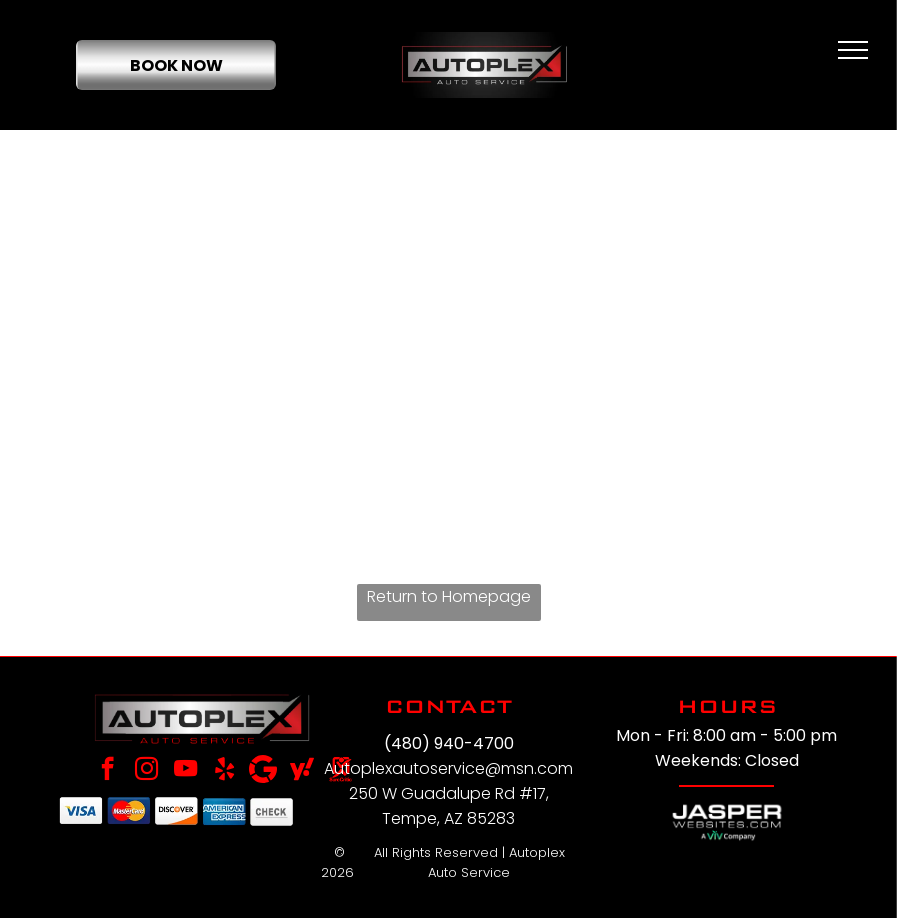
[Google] (263, 771)
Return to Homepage (449, 596)
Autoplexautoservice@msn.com (448, 768)
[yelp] (224, 771)
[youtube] (185, 771)
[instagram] (146, 771)
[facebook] (107, 771)
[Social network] (302, 771)
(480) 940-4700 (449, 743)
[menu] (853, 50)
